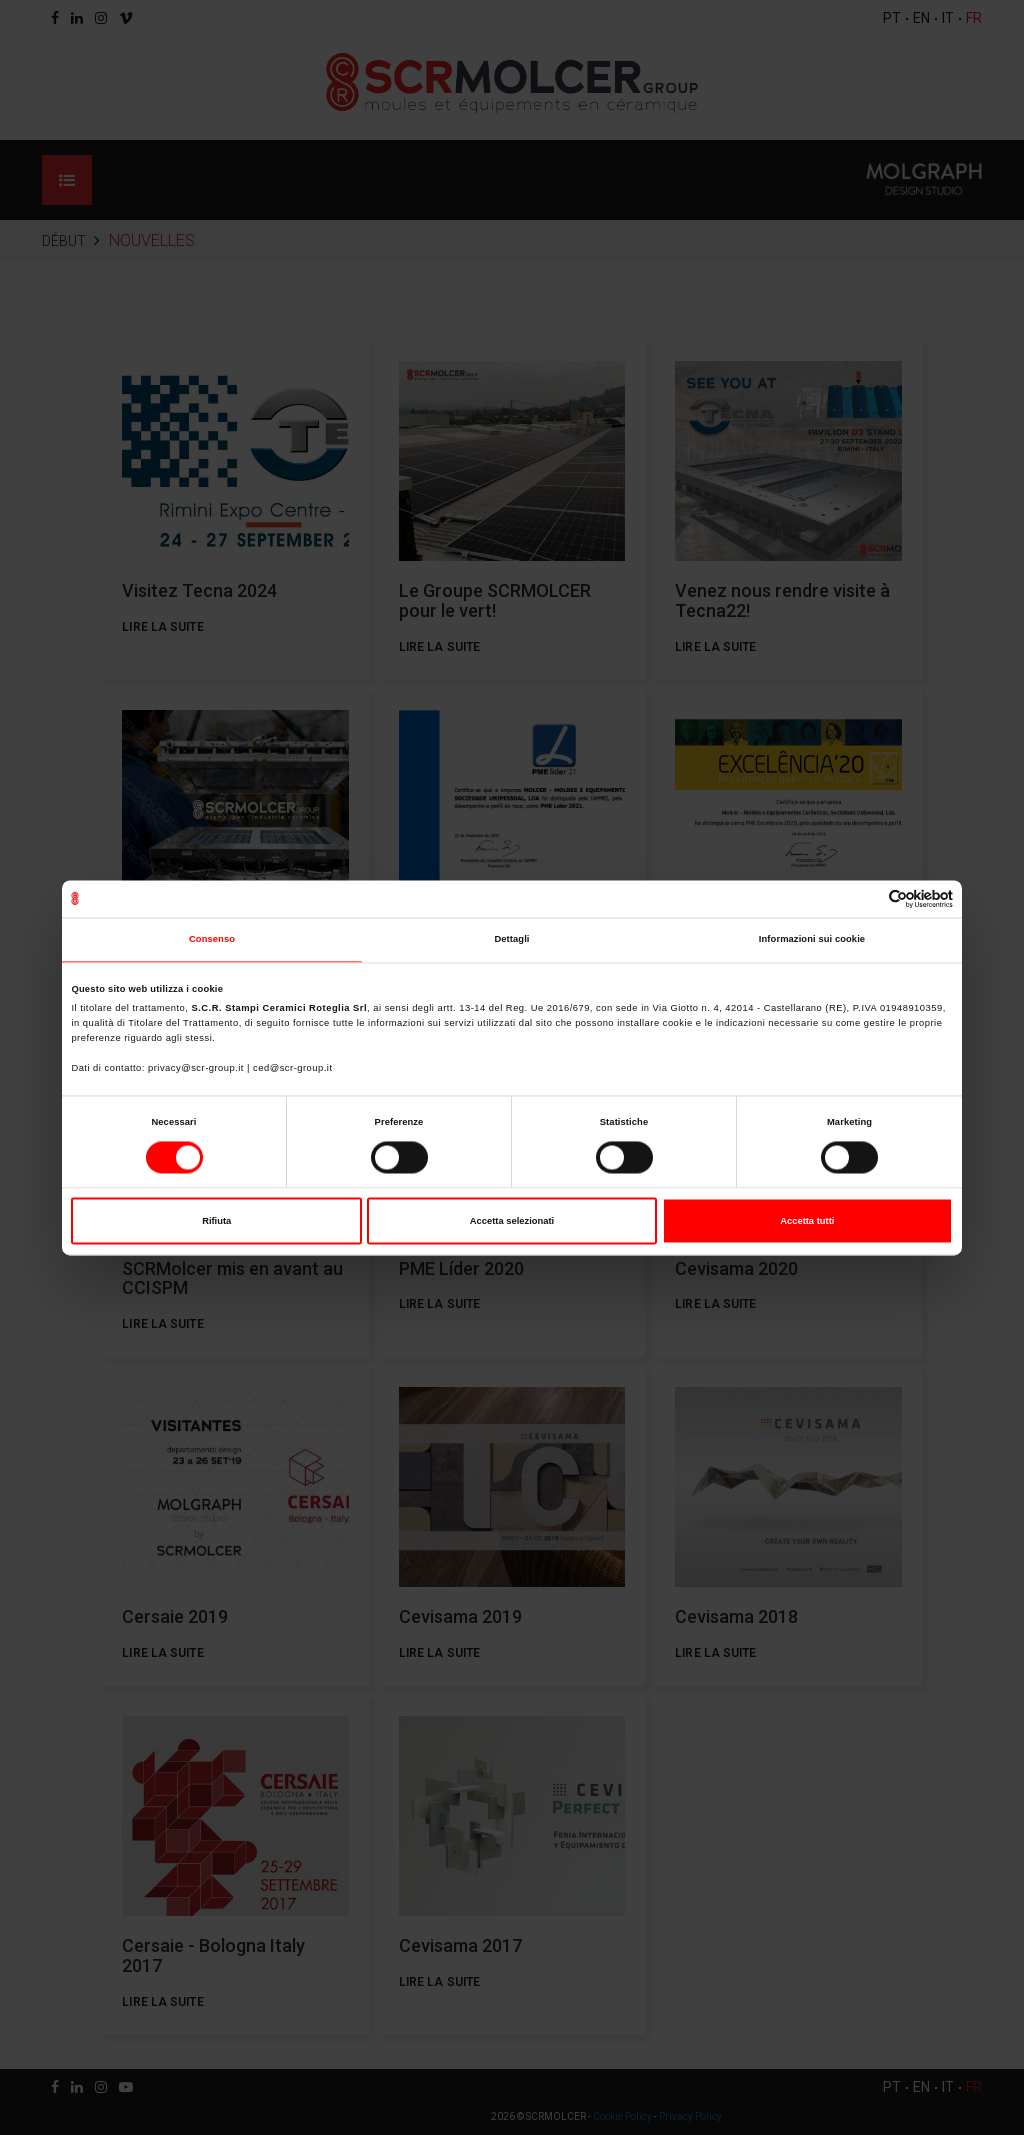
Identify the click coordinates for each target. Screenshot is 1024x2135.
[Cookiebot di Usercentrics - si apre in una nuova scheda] (865, 898)
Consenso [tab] (212, 940)
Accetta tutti (807, 1221)
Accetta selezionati (512, 1221)
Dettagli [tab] (511, 940)
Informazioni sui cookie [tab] (812, 940)
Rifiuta (216, 1221)
